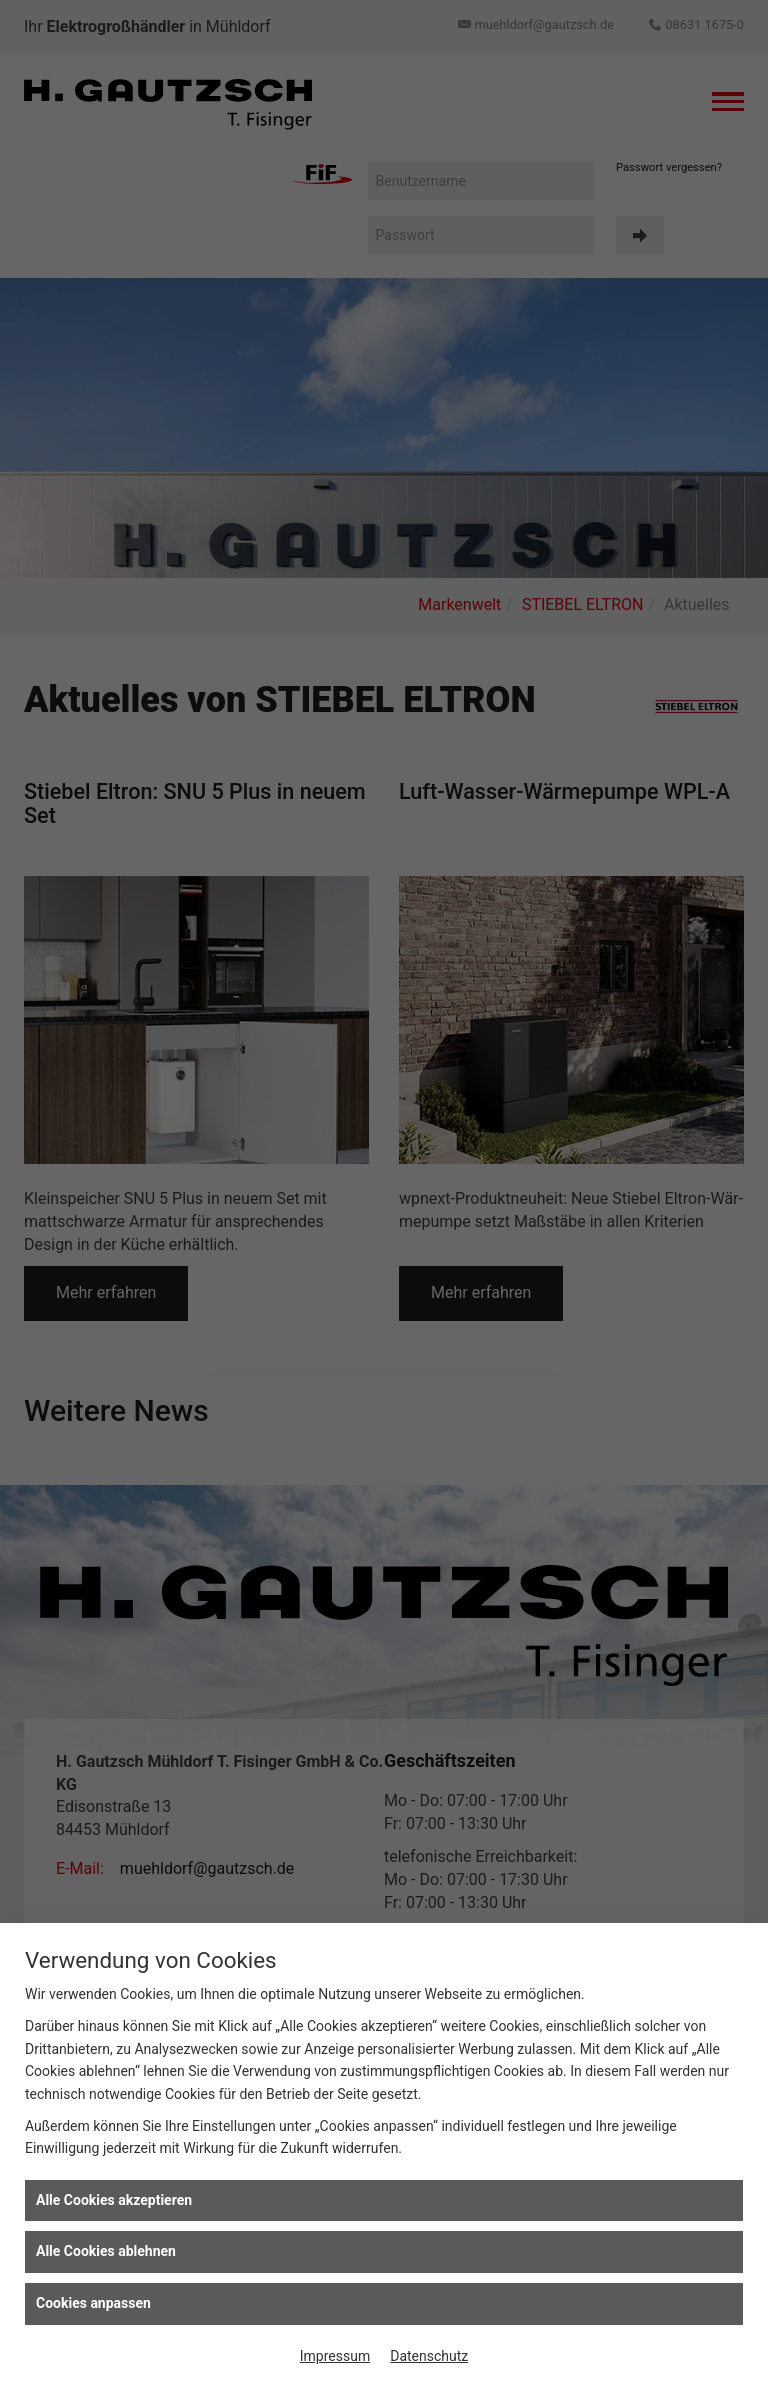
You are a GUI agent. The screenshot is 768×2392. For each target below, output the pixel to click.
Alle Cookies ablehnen (106, 2251)
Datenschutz (429, 2356)
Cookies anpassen (93, 2303)
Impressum (335, 2356)
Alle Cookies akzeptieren (114, 2200)
